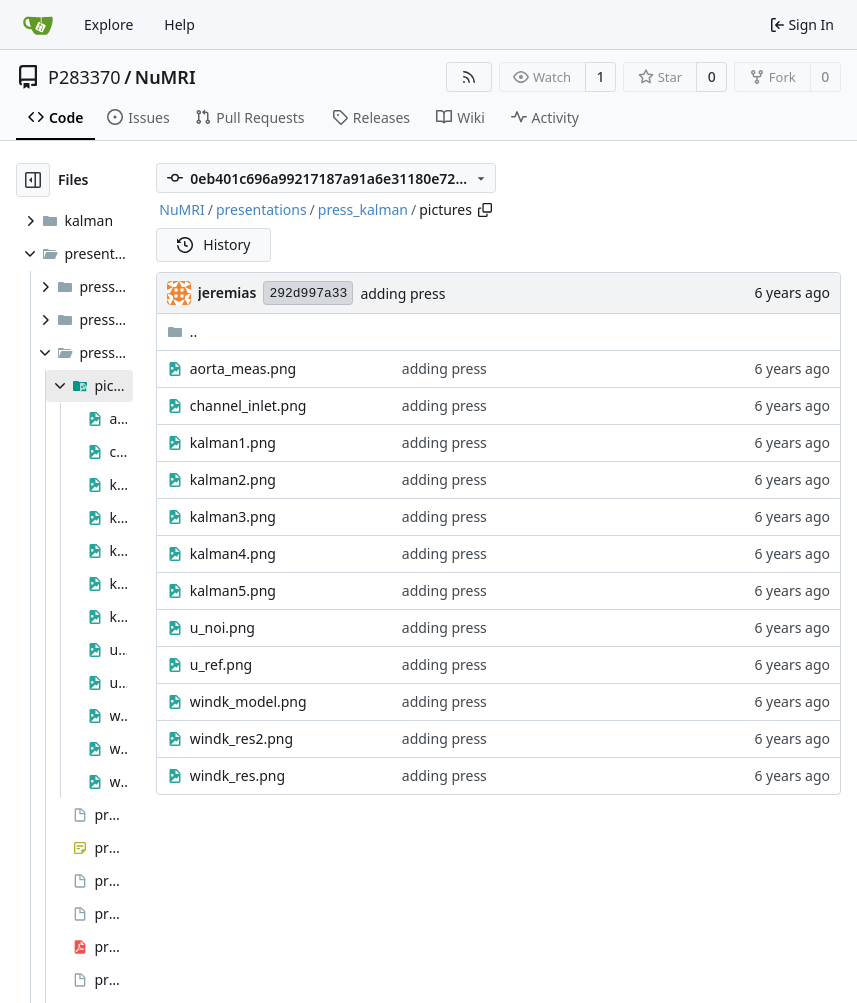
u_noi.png (222, 627)
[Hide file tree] (33, 180)
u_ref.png (221, 664)
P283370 (84, 77)
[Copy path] (485, 210)
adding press (402, 293)
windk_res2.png (241, 738)
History (214, 244)
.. (182, 331)
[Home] (38, 25)
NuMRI (165, 77)
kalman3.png (233, 516)
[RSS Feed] (469, 77)
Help (179, 24)
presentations (261, 209)
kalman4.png (233, 553)
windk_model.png (248, 701)
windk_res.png (237, 775)
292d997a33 (308, 293)
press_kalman (363, 209)
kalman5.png (233, 590)
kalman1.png (233, 442)
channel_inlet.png (248, 405)
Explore (108, 24)
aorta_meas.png (243, 368)
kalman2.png (233, 479)
